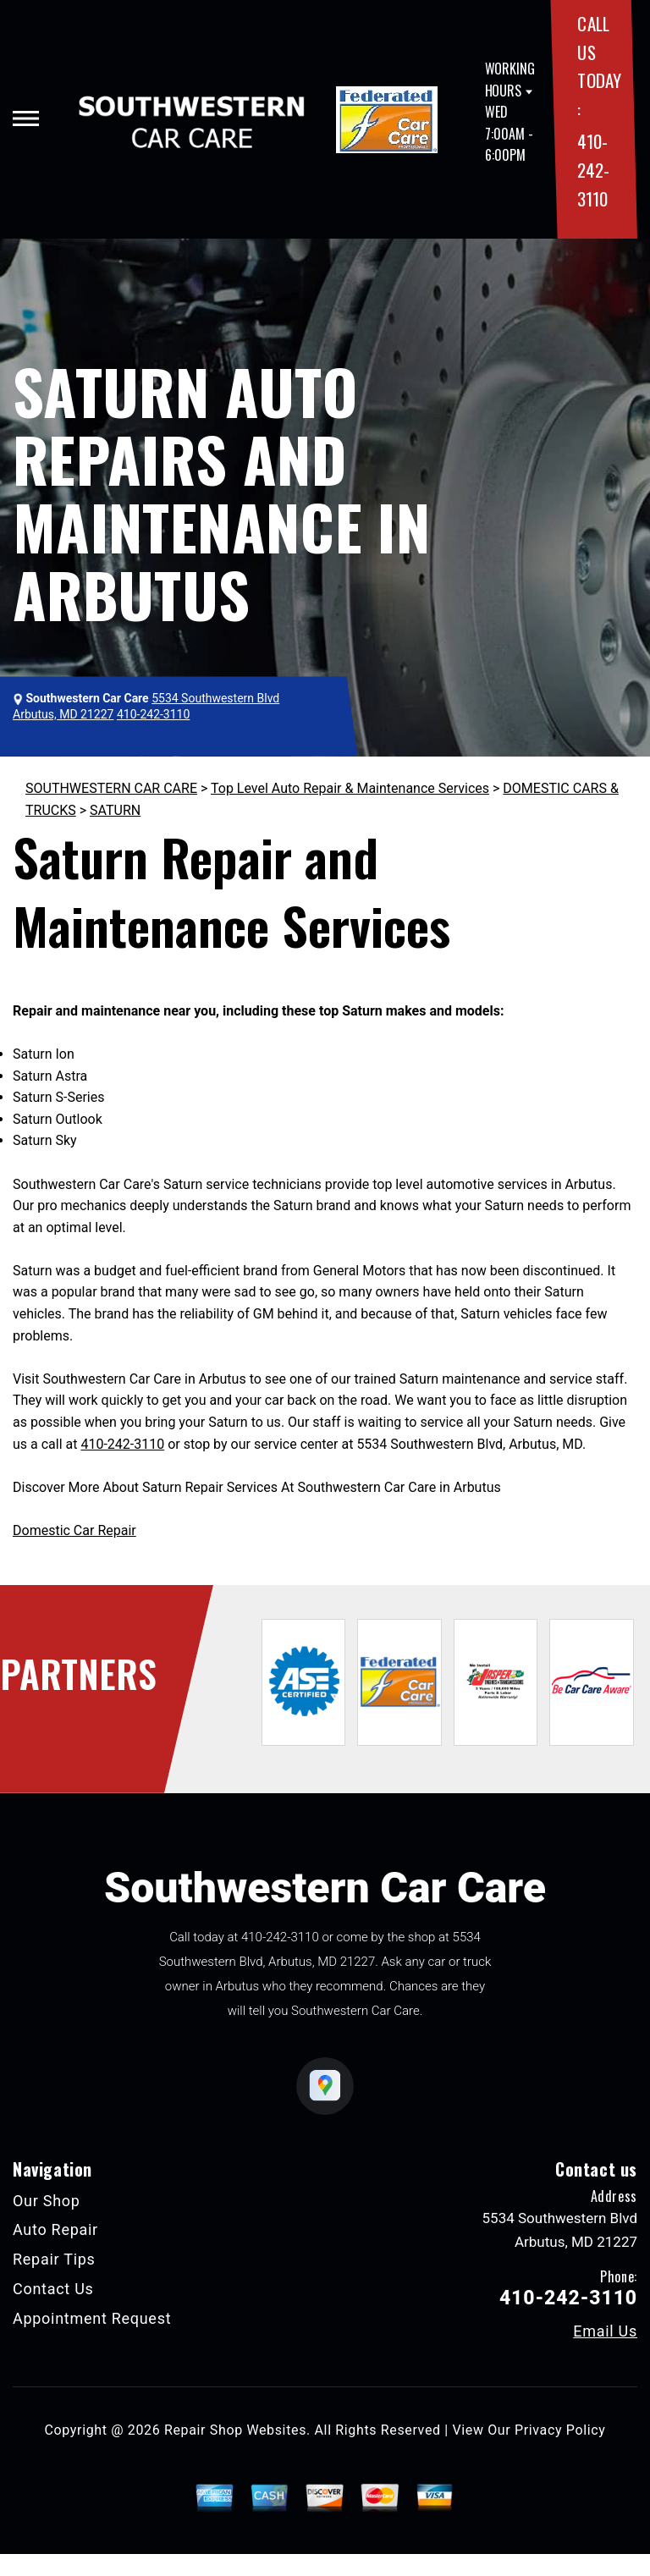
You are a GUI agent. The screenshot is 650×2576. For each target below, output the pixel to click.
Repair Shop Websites (235, 2430)
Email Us (605, 2331)
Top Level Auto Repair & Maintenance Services (350, 788)
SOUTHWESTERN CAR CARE (111, 788)
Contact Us (53, 2289)
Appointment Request (92, 2318)
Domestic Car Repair (74, 1530)
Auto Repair (55, 2229)
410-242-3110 (593, 169)
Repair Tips (54, 2259)
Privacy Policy (560, 2430)
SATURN (115, 810)
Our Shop (46, 2201)
